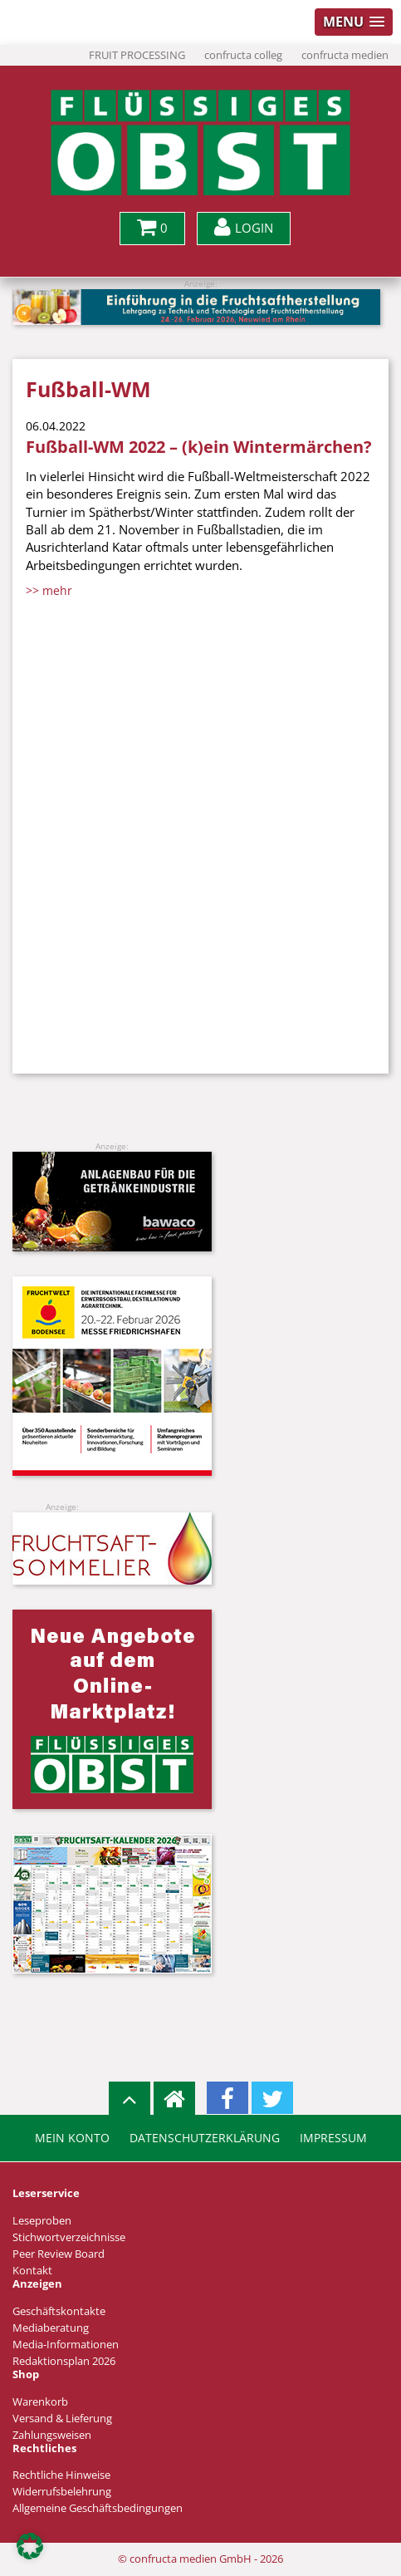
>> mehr (49, 590)
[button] (30, 2546)
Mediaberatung (50, 2328)
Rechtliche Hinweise (61, 2475)
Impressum (333, 2138)
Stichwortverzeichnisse (68, 2237)
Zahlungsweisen (51, 2435)
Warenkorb (40, 2402)
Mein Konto (72, 2138)
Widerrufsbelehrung (61, 2492)
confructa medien (345, 55)
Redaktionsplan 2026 (63, 2361)
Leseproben (41, 2221)
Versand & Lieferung (62, 2418)
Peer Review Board (58, 2254)
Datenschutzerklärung (205, 2138)
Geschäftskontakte (58, 2311)
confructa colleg (243, 55)
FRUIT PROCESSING (137, 55)
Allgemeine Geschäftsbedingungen (97, 2508)
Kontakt (32, 2271)
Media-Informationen (65, 2345)
